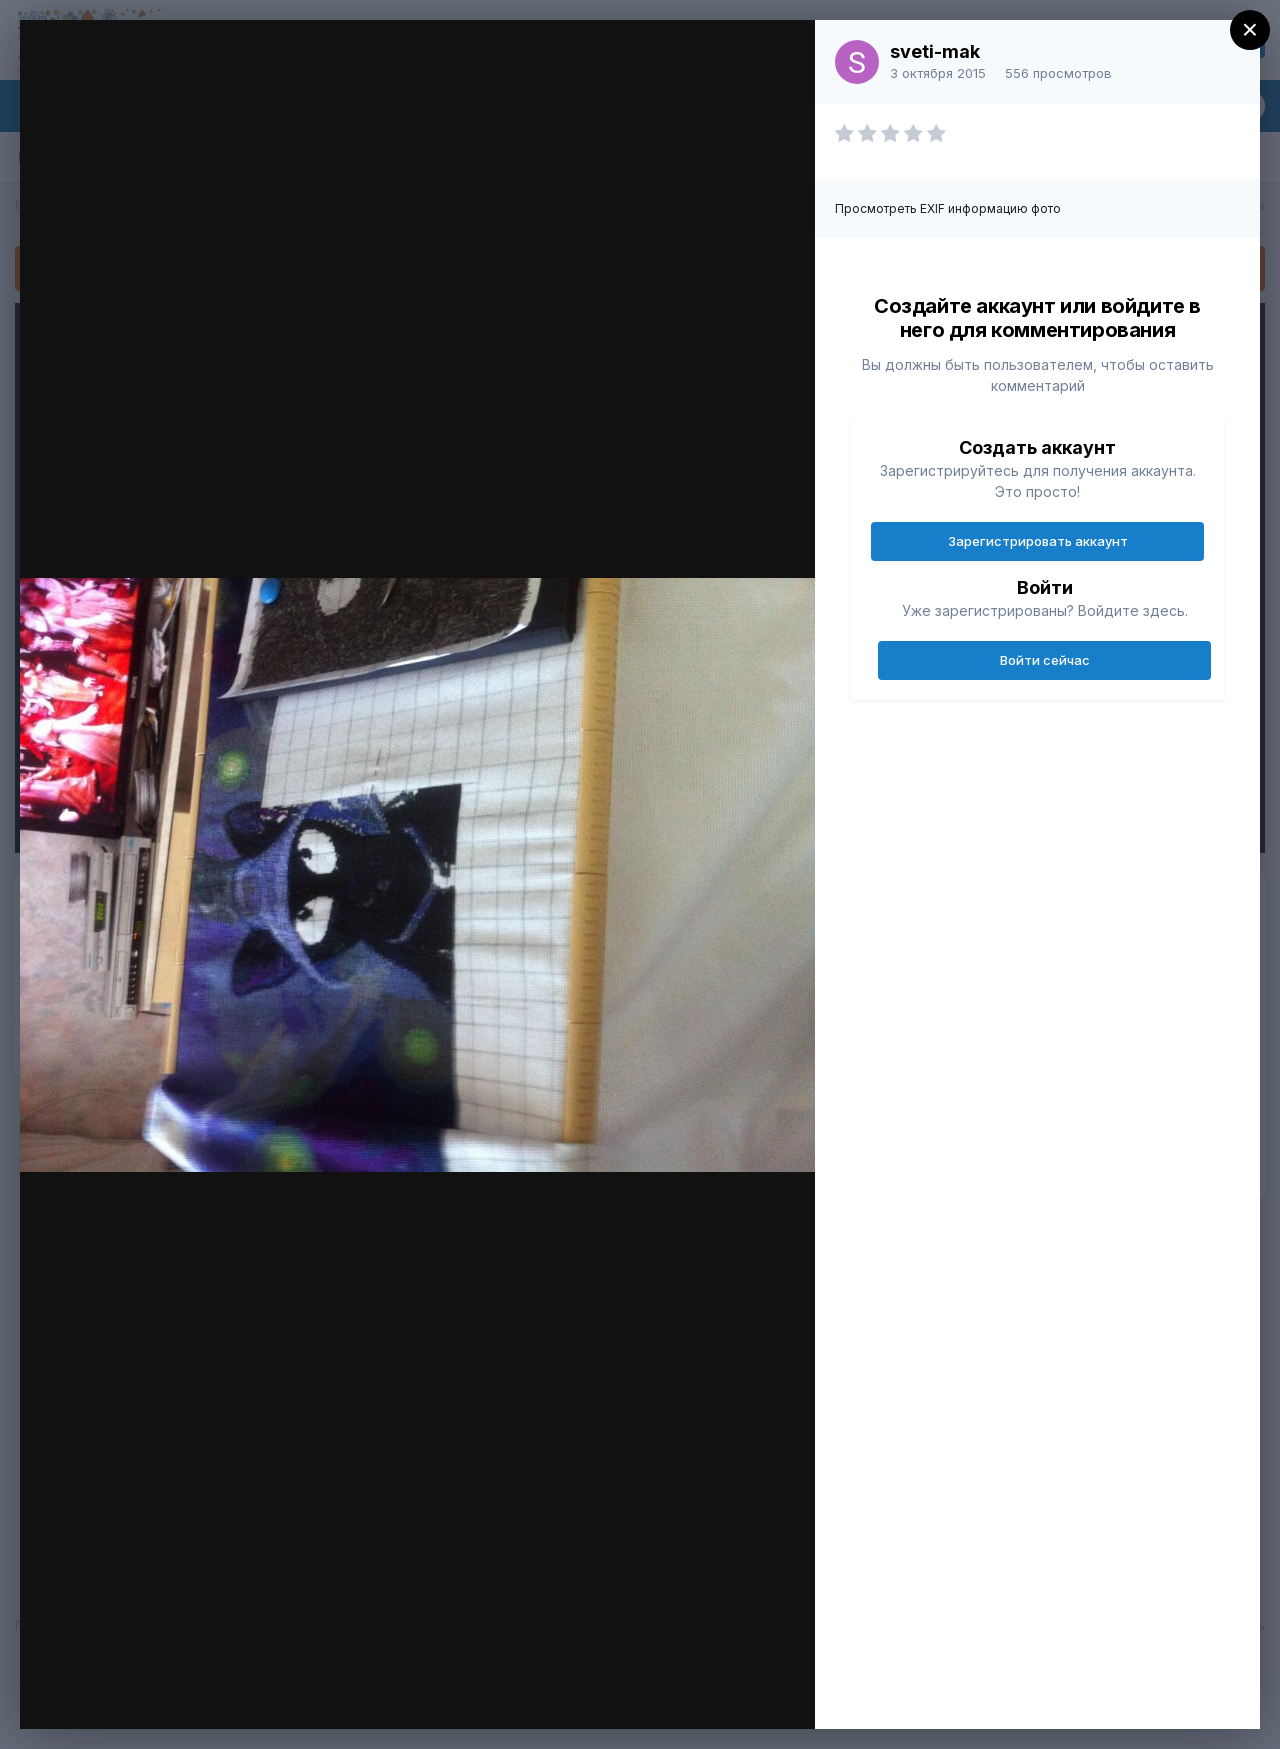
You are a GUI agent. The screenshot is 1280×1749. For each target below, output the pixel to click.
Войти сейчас (1045, 660)
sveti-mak (935, 51)
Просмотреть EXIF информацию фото (948, 208)
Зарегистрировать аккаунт (1038, 541)
